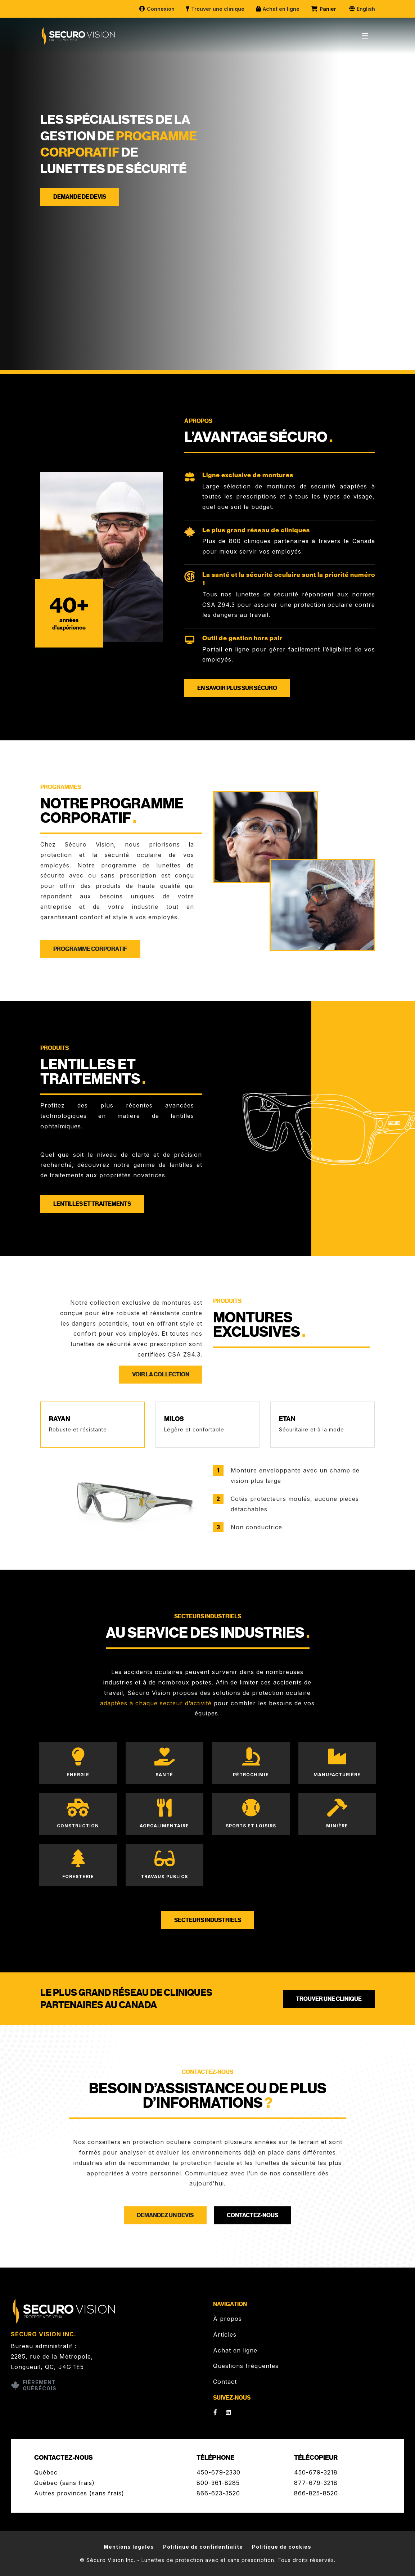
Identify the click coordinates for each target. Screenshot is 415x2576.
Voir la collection (160, 1374)
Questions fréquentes (246, 2365)
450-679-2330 (218, 2472)
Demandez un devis (165, 2215)
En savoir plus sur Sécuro (237, 688)
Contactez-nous (252, 2215)
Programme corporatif (90, 949)
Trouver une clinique (214, 9)
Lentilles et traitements (92, 1204)
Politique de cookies (281, 2547)
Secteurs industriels (207, 1920)
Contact (225, 2381)
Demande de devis (79, 196)
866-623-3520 (218, 2493)
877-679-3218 (316, 2482)
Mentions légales (129, 2547)
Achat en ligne (277, 9)
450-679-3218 (316, 2472)
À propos (227, 2318)
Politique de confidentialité (203, 2547)
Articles (224, 2334)
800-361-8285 (218, 2482)
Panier (324, 9)
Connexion (157, 9)
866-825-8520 (316, 2493)
